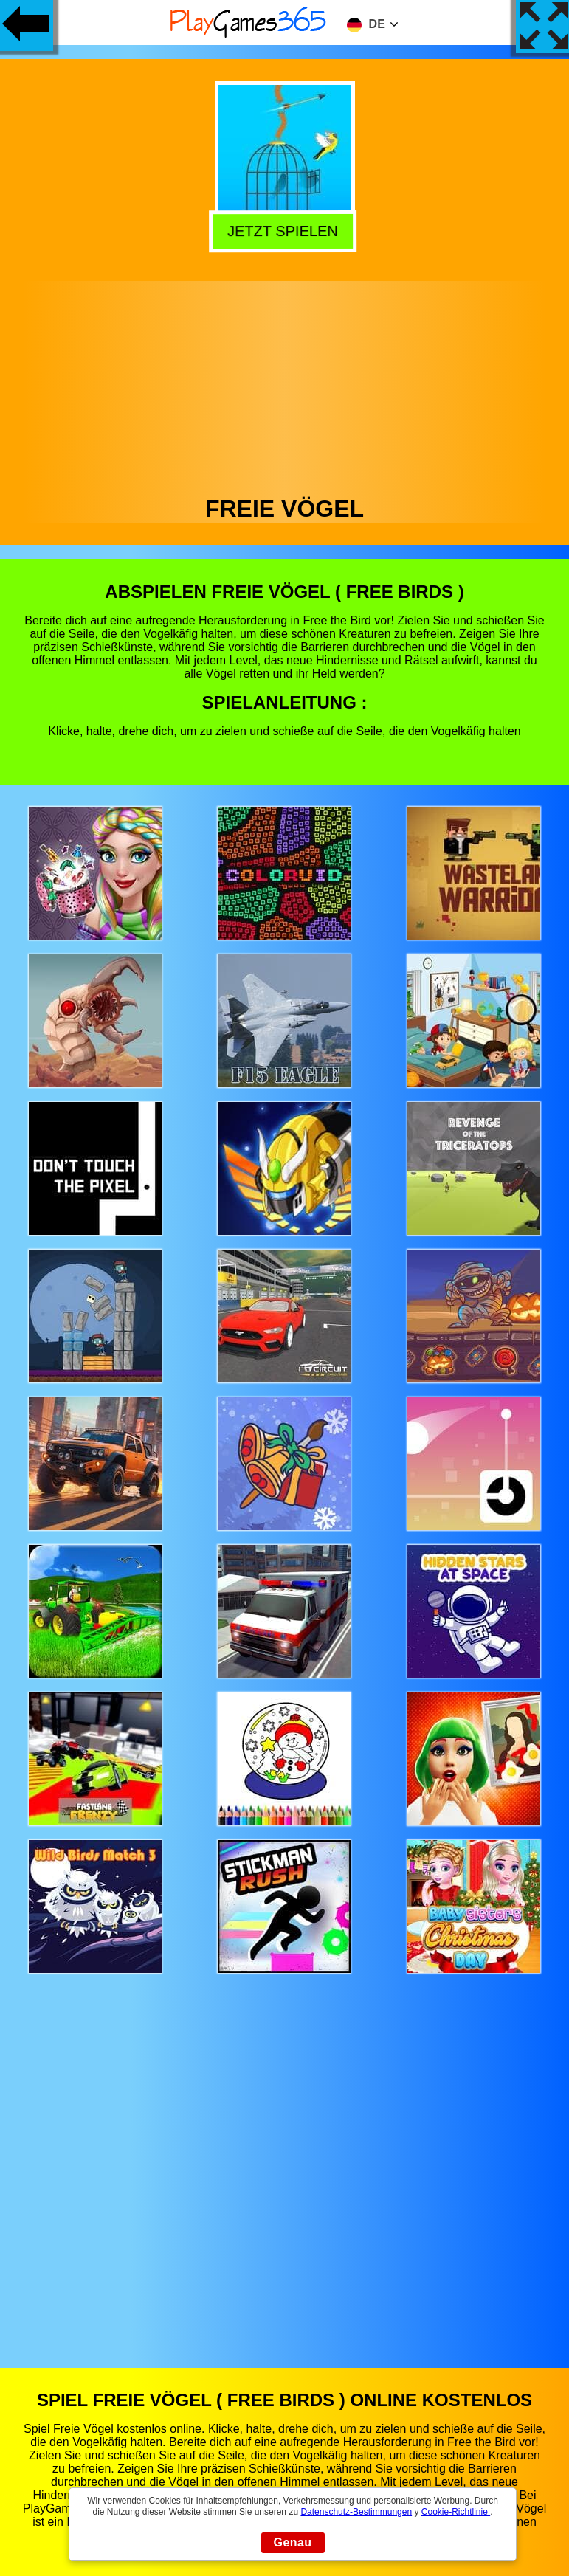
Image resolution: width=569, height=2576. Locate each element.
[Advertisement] (285, 384)
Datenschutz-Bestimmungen (356, 2512)
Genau (293, 2542)
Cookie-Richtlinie (455, 2512)
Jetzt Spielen (286, 231)
